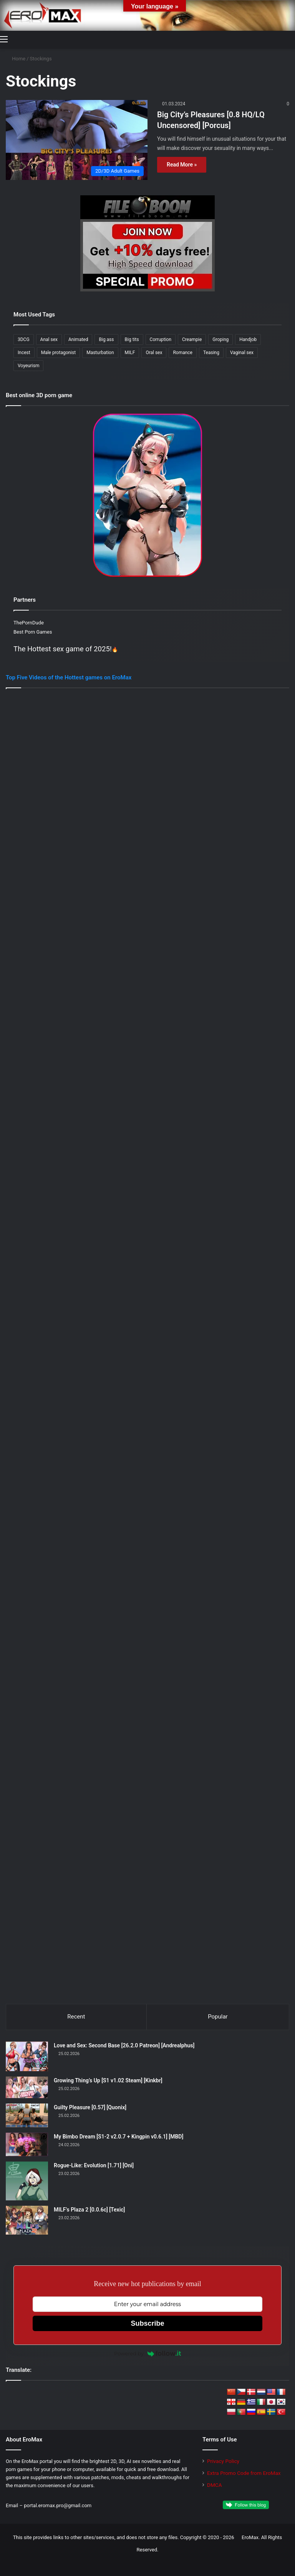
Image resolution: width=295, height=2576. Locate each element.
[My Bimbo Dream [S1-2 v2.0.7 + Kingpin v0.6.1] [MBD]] (27, 2144)
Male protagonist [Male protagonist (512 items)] (58, 352)
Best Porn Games (32, 632)
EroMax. (251, 2537)
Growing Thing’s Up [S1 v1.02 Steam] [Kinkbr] (108, 2080)
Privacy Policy (223, 2461)
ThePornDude (28, 623)
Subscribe (147, 2323)
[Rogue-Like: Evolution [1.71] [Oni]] (27, 2181)
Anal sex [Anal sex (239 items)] (49, 339)
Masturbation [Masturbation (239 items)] (100, 352)
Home (15, 59)
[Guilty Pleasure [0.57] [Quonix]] (27, 2115)
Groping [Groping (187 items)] (220, 339)
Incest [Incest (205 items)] (24, 352)
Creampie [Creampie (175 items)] (192, 339)
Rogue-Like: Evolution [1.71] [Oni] (94, 2165)
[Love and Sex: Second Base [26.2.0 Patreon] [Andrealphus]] (27, 2056)
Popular (218, 2016)
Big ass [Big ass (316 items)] (106, 339)
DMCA (214, 2485)
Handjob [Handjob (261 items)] (248, 339)
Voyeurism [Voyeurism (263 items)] (28, 365)
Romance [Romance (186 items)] (182, 352)
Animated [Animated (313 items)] (78, 339)
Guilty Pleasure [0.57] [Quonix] (90, 2107)
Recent (76, 2016)
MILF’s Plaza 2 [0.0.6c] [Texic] (89, 2210)
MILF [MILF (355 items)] (130, 352)
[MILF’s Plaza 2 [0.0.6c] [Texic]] (27, 2220)
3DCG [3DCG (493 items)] (24, 339)
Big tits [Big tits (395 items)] (132, 339)
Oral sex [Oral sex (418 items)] (154, 352)
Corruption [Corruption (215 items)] (160, 339)
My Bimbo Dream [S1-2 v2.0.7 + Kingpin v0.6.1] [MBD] (118, 2136)
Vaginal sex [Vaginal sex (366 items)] (242, 352)
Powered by (147, 2353)
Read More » (182, 164)
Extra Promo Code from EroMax (244, 2473)
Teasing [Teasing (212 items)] (211, 352)
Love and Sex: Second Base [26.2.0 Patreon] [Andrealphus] (124, 2045)
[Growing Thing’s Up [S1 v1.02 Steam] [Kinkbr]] (27, 2087)
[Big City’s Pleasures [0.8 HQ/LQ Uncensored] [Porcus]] (77, 140)
